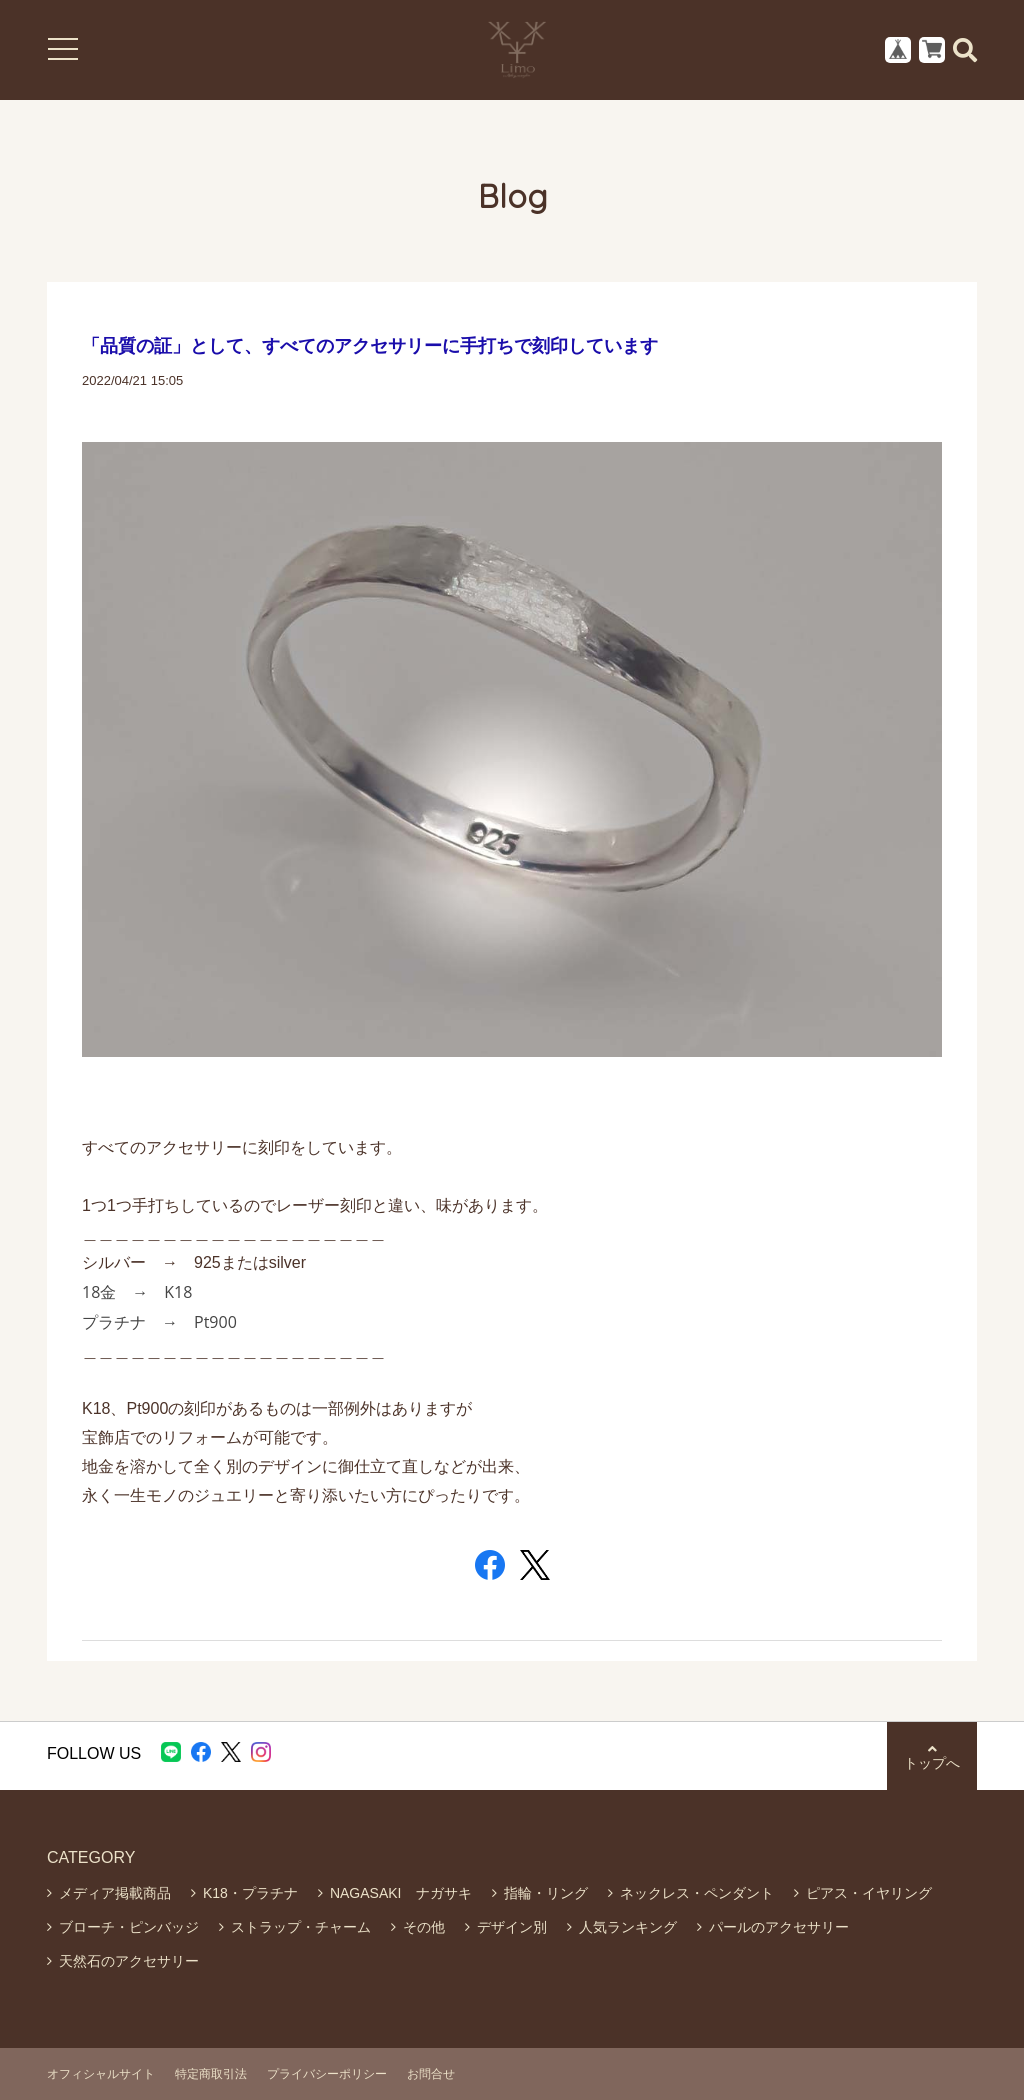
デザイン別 (512, 1927)
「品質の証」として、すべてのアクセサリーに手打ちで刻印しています (370, 345)
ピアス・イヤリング (869, 1893)
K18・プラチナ (250, 1893)
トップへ (932, 1756)
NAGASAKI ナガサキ (401, 1893)
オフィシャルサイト (101, 2074)
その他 (424, 1927)
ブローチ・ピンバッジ (129, 1927)
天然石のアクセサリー (129, 1961)
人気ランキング (628, 1927)
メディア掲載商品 (115, 1893)
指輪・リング (546, 1893)
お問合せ (431, 2074)
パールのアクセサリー (779, 1927)
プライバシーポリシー (327, 2074)
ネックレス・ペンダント (697, 1893)
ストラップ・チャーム (301, 1927)
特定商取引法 (211, 2074)
